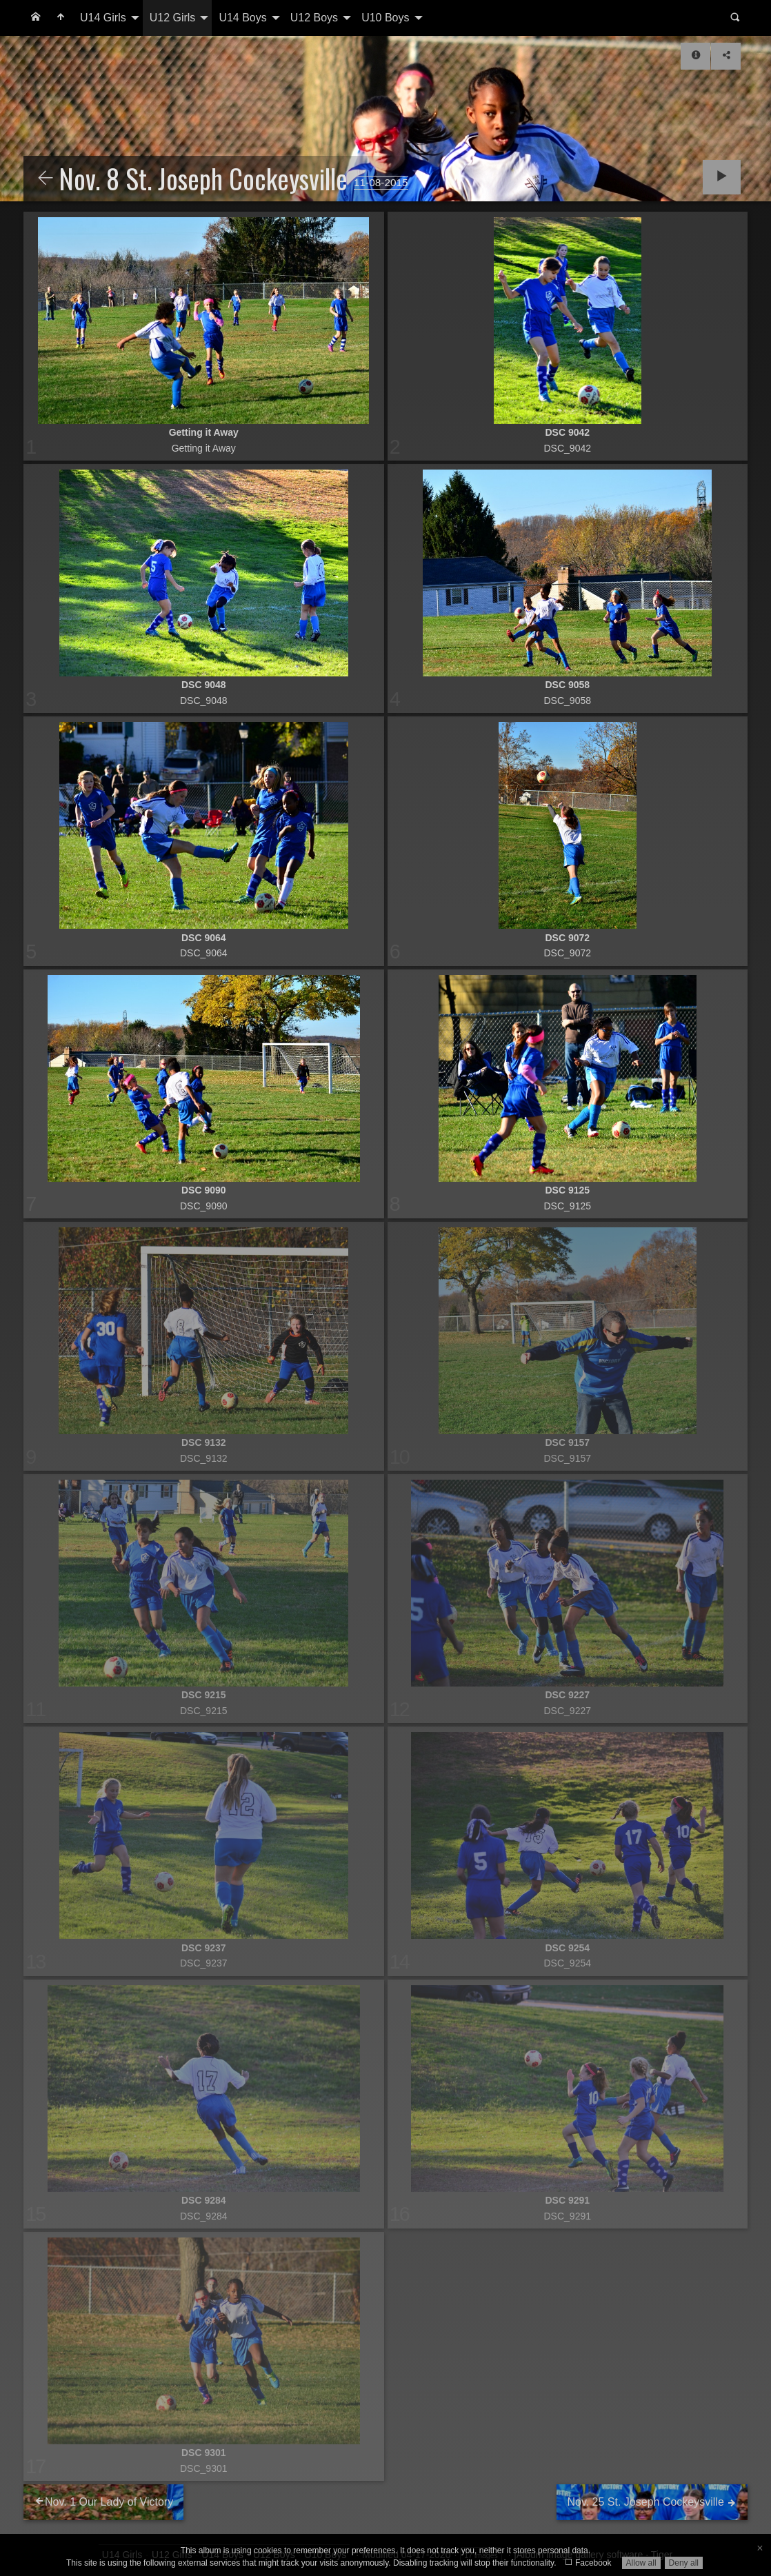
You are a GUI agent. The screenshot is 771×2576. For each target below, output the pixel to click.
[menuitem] (35, 18)
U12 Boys (314, 17)
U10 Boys (385, 17)
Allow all (641, 2563)
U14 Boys (242, 17)
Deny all (684, 2563)
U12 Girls (173, 17)
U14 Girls (103, 17)
